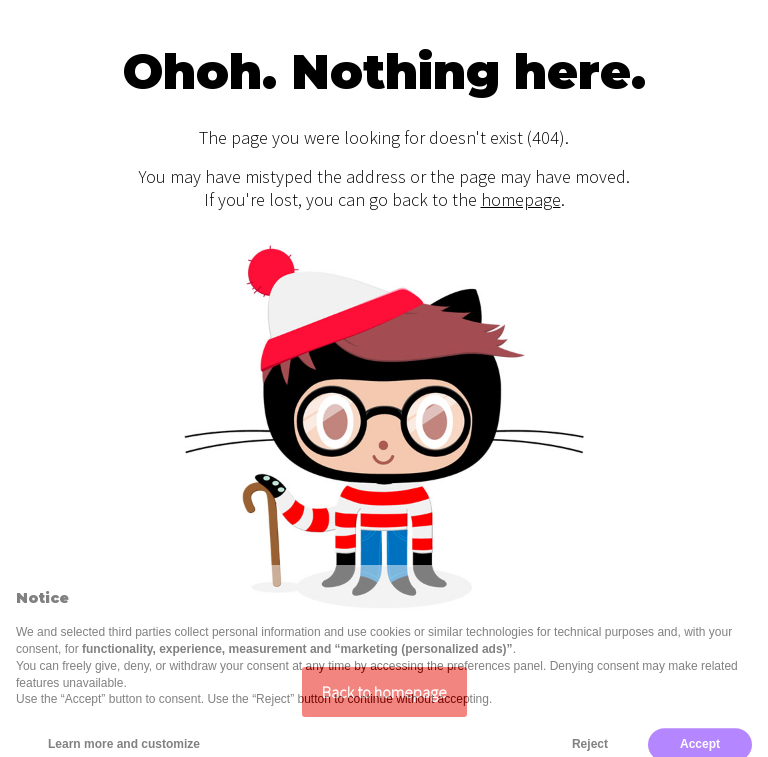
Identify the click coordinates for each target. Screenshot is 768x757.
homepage (521, 199)
